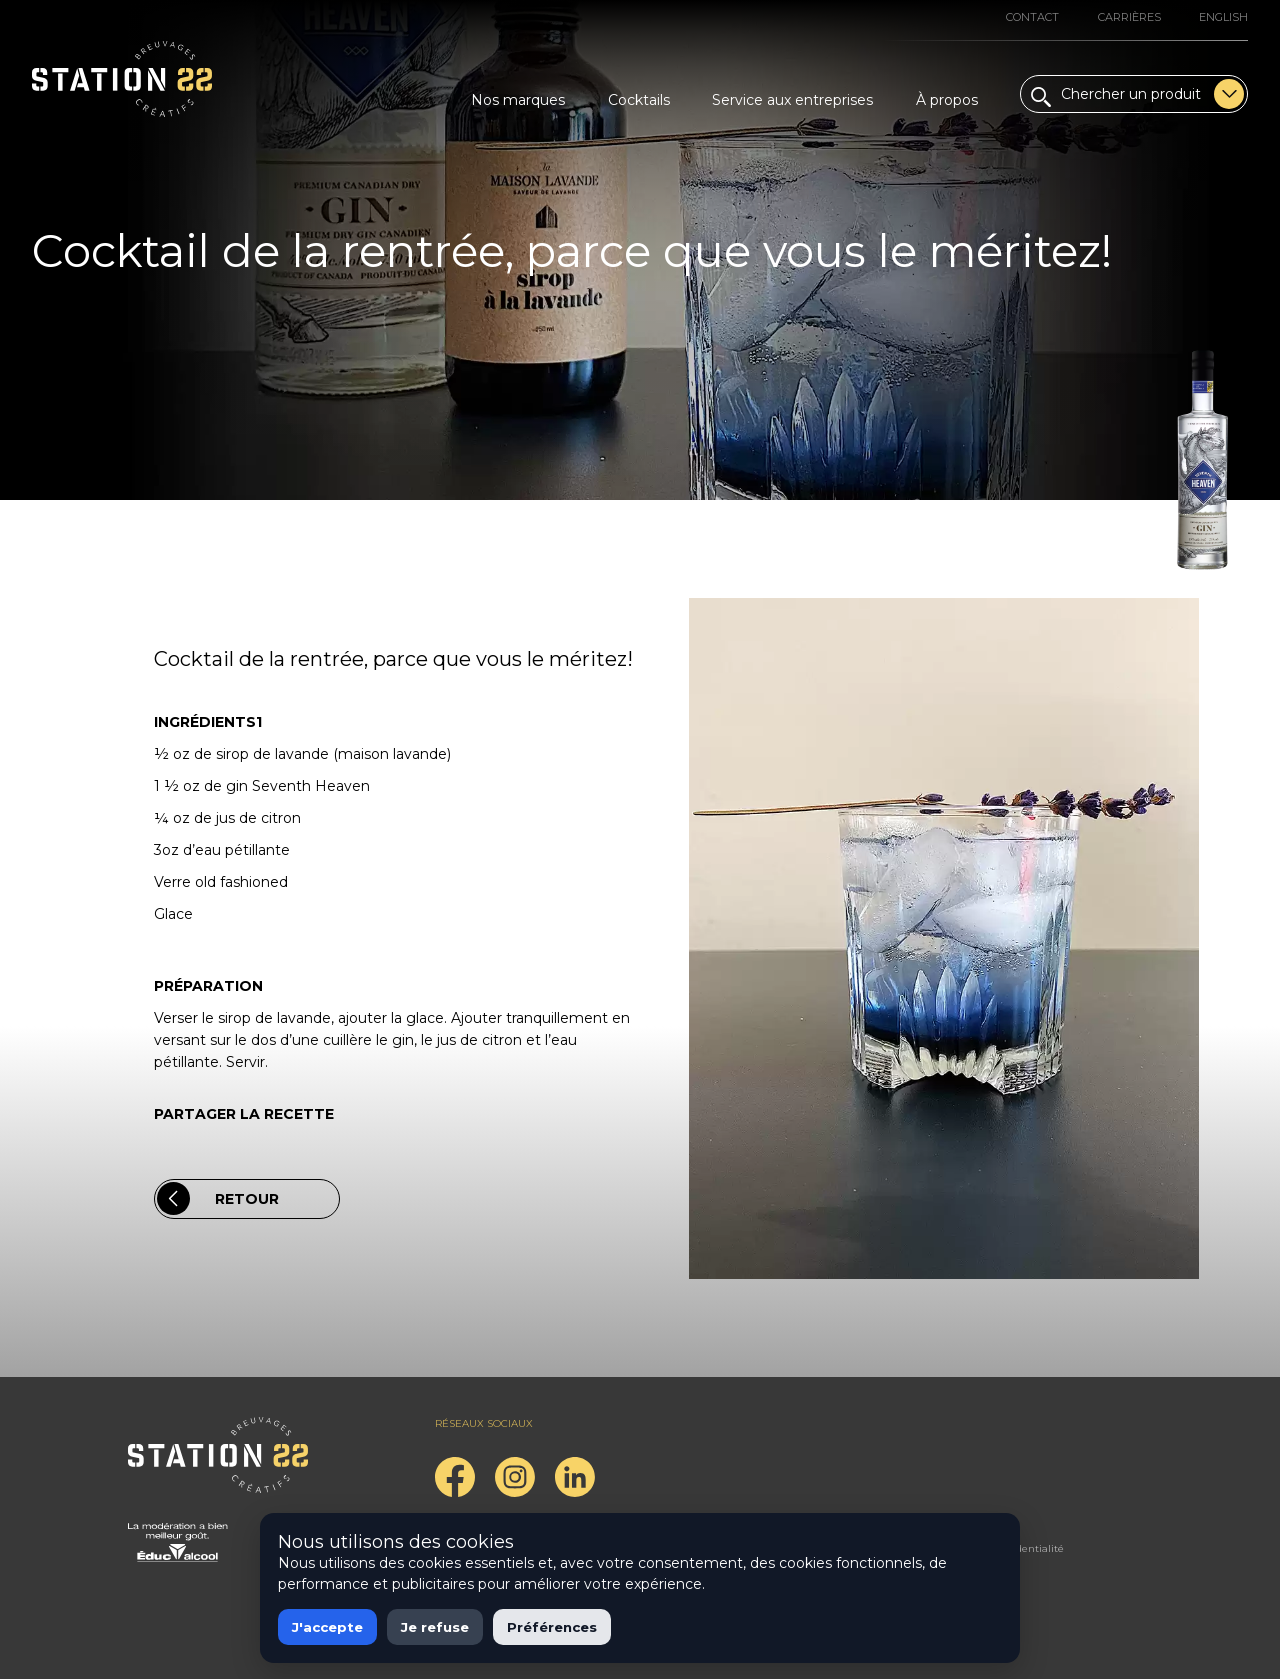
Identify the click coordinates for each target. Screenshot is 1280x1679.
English (1223, 17)
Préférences (552, 1627)
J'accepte (327, 1627)
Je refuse (435, 1627)
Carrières (1129, 17)
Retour (218, 1198)
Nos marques (518, 100)
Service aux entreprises (792, 100)
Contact (1032, 17)
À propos (947, 100)
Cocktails (639, 100)
